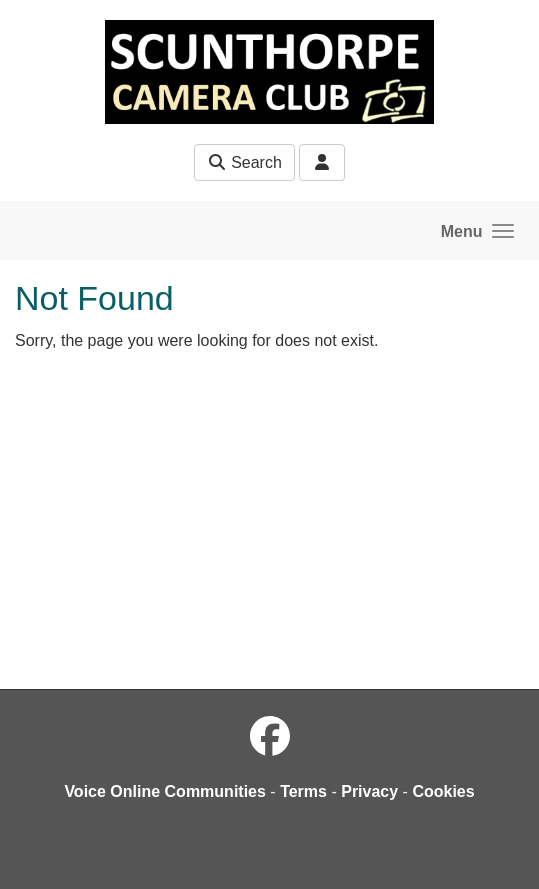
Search (244, 162)
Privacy (369, 791)
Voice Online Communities (165, 791)
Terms (303, 791)
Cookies (443, 791)
